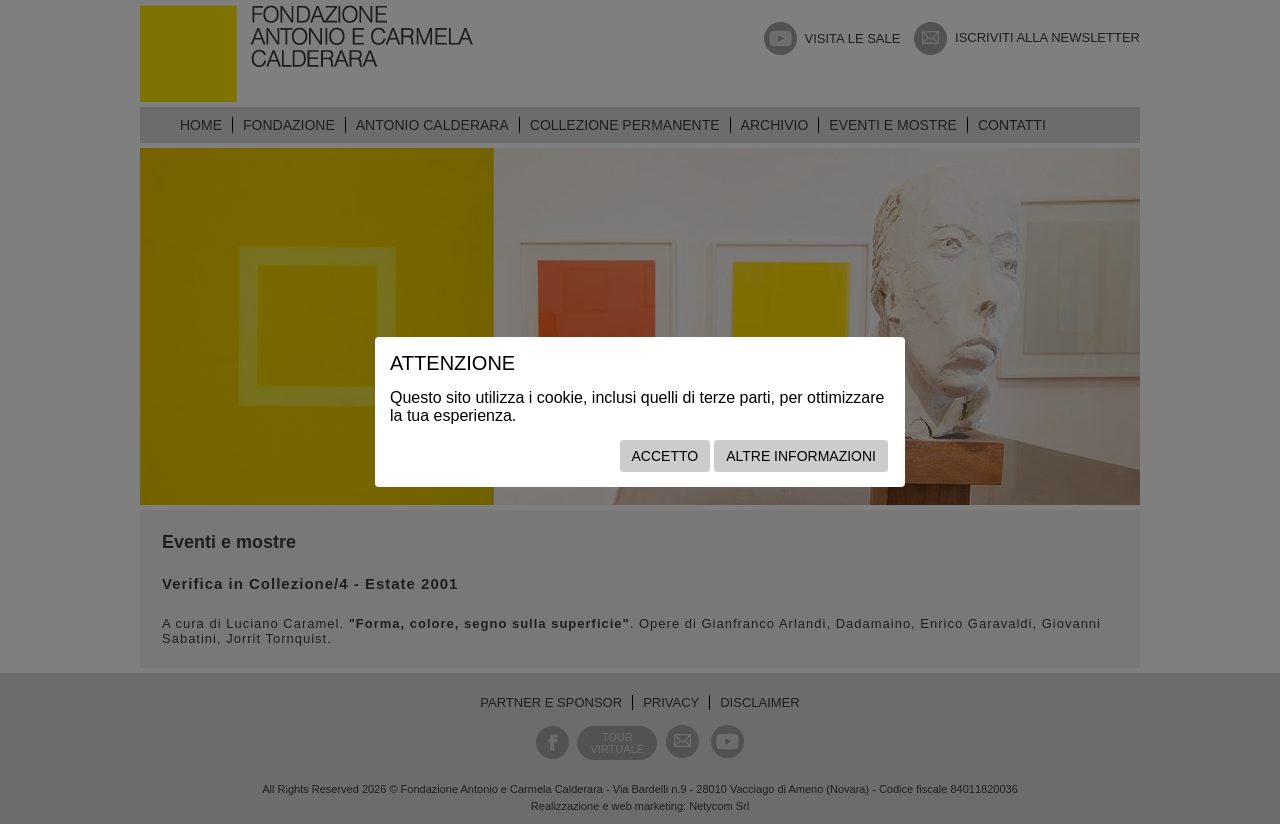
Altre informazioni (801, 456)
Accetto (665, 456)
